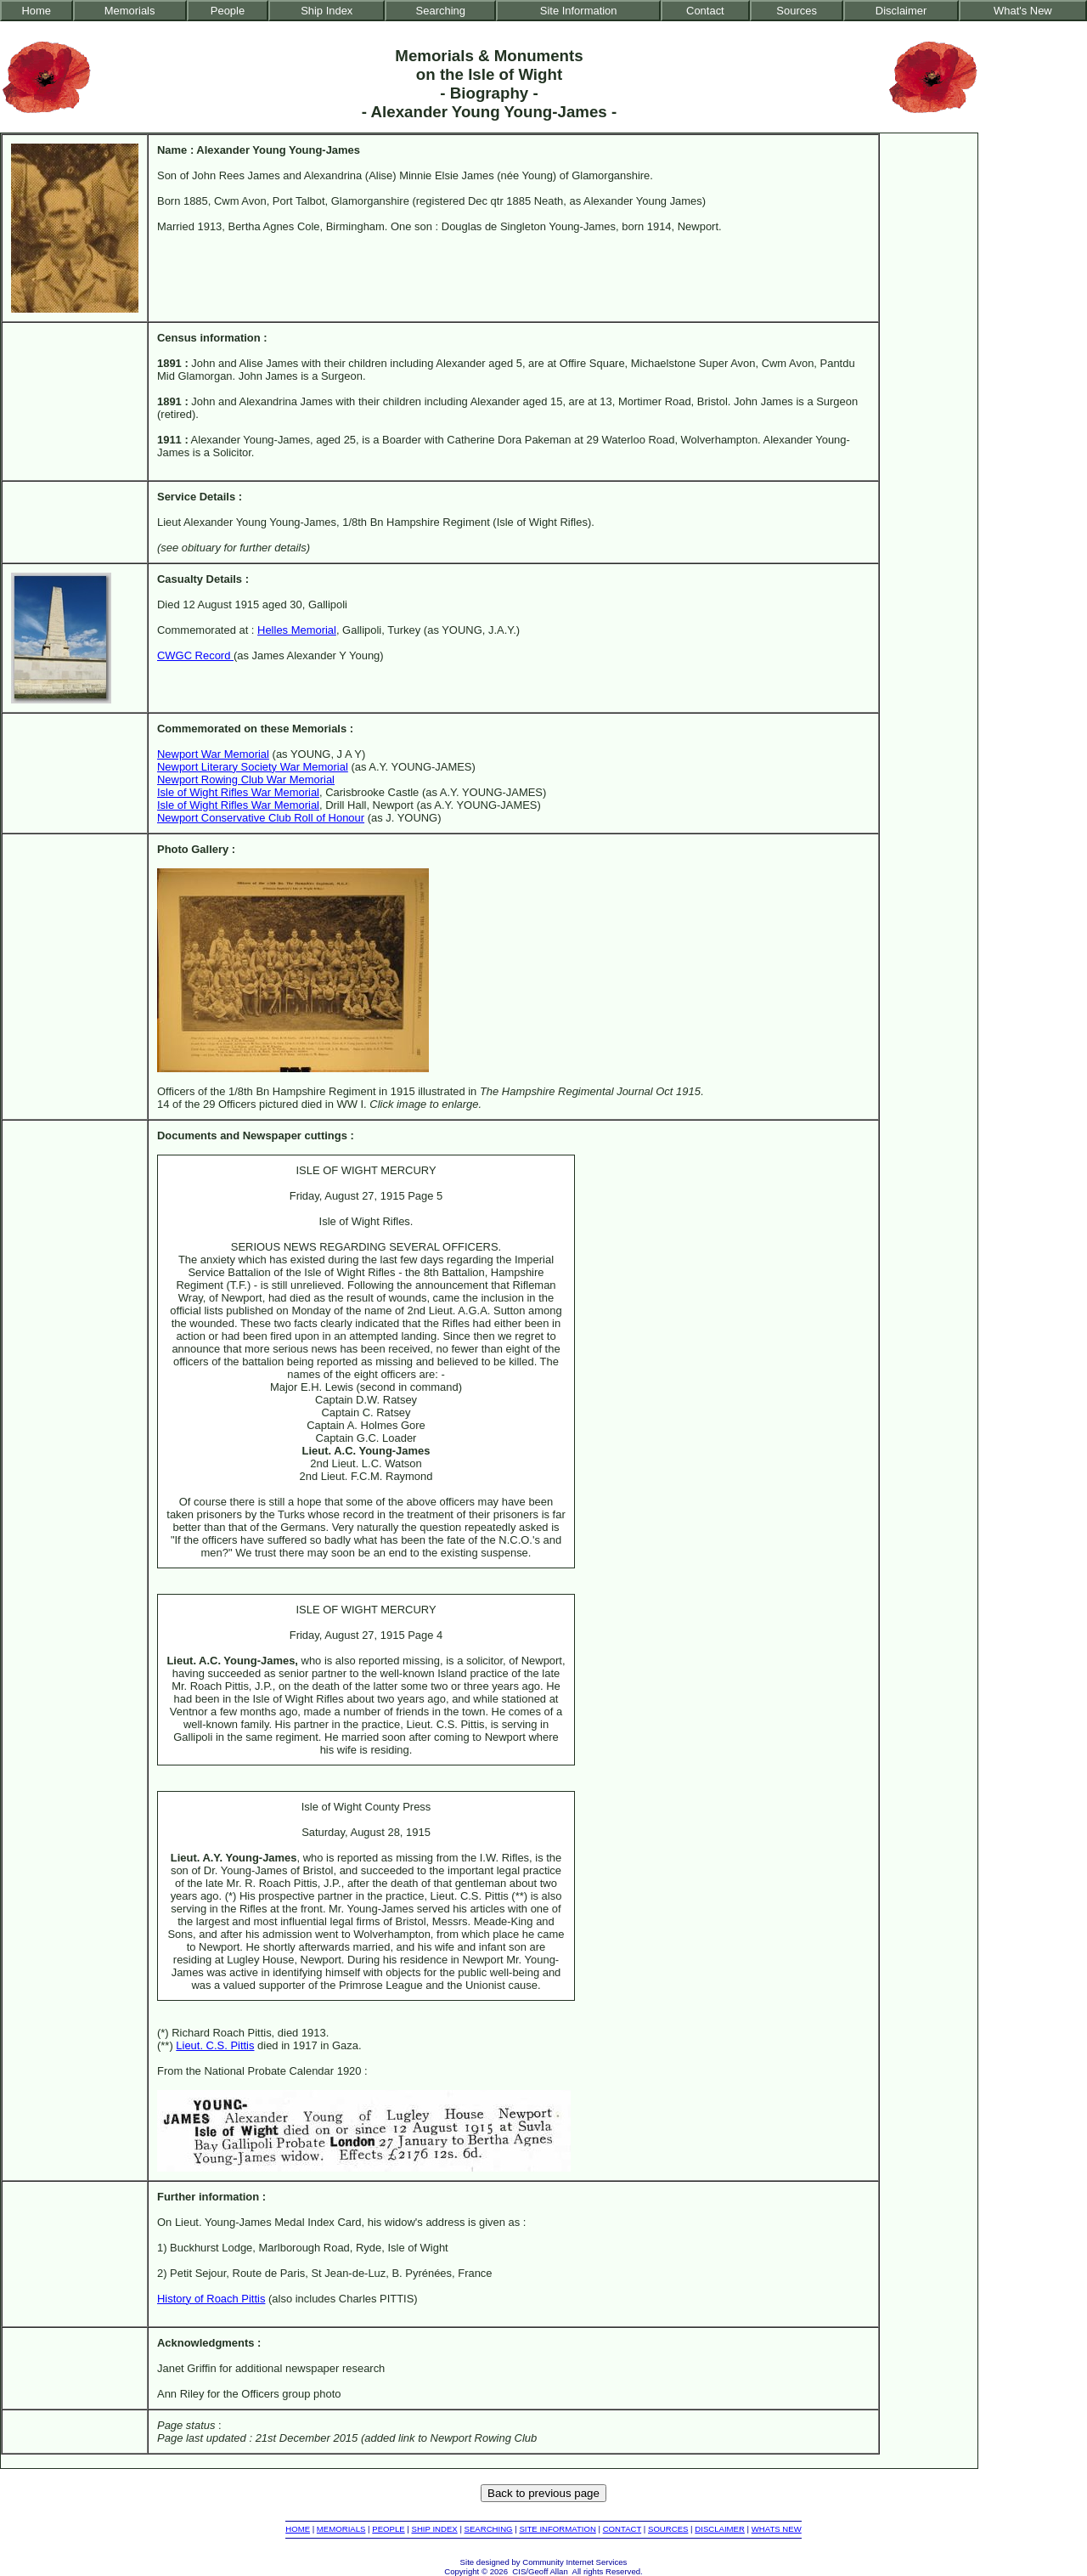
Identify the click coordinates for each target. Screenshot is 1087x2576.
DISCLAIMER (720, 2529)
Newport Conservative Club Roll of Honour (260, 817)
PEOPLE (388, 2529)
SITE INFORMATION (557, 2529)
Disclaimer (901, 10)
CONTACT (622, 2529)
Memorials (129, 10)
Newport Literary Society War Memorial (252, 766)
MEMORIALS (341, 2529)
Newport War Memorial (213, 754)
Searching (440, 10)
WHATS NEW (777, 2529)
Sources (796, 10)
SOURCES (668, 2529)
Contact (705, 10)
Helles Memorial (296, 630)
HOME (297, 2529)
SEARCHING (489, 2529)
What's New (1023, 10)
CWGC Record (195, 655)
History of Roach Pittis (211, 2298)
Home (37, 10)
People (228, 10)
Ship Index (326, 10)
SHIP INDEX (435, 2529)
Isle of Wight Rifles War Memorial (238, 792)
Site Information (578, 10)
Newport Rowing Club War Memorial (246, 779)
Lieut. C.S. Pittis (215, 2045)
